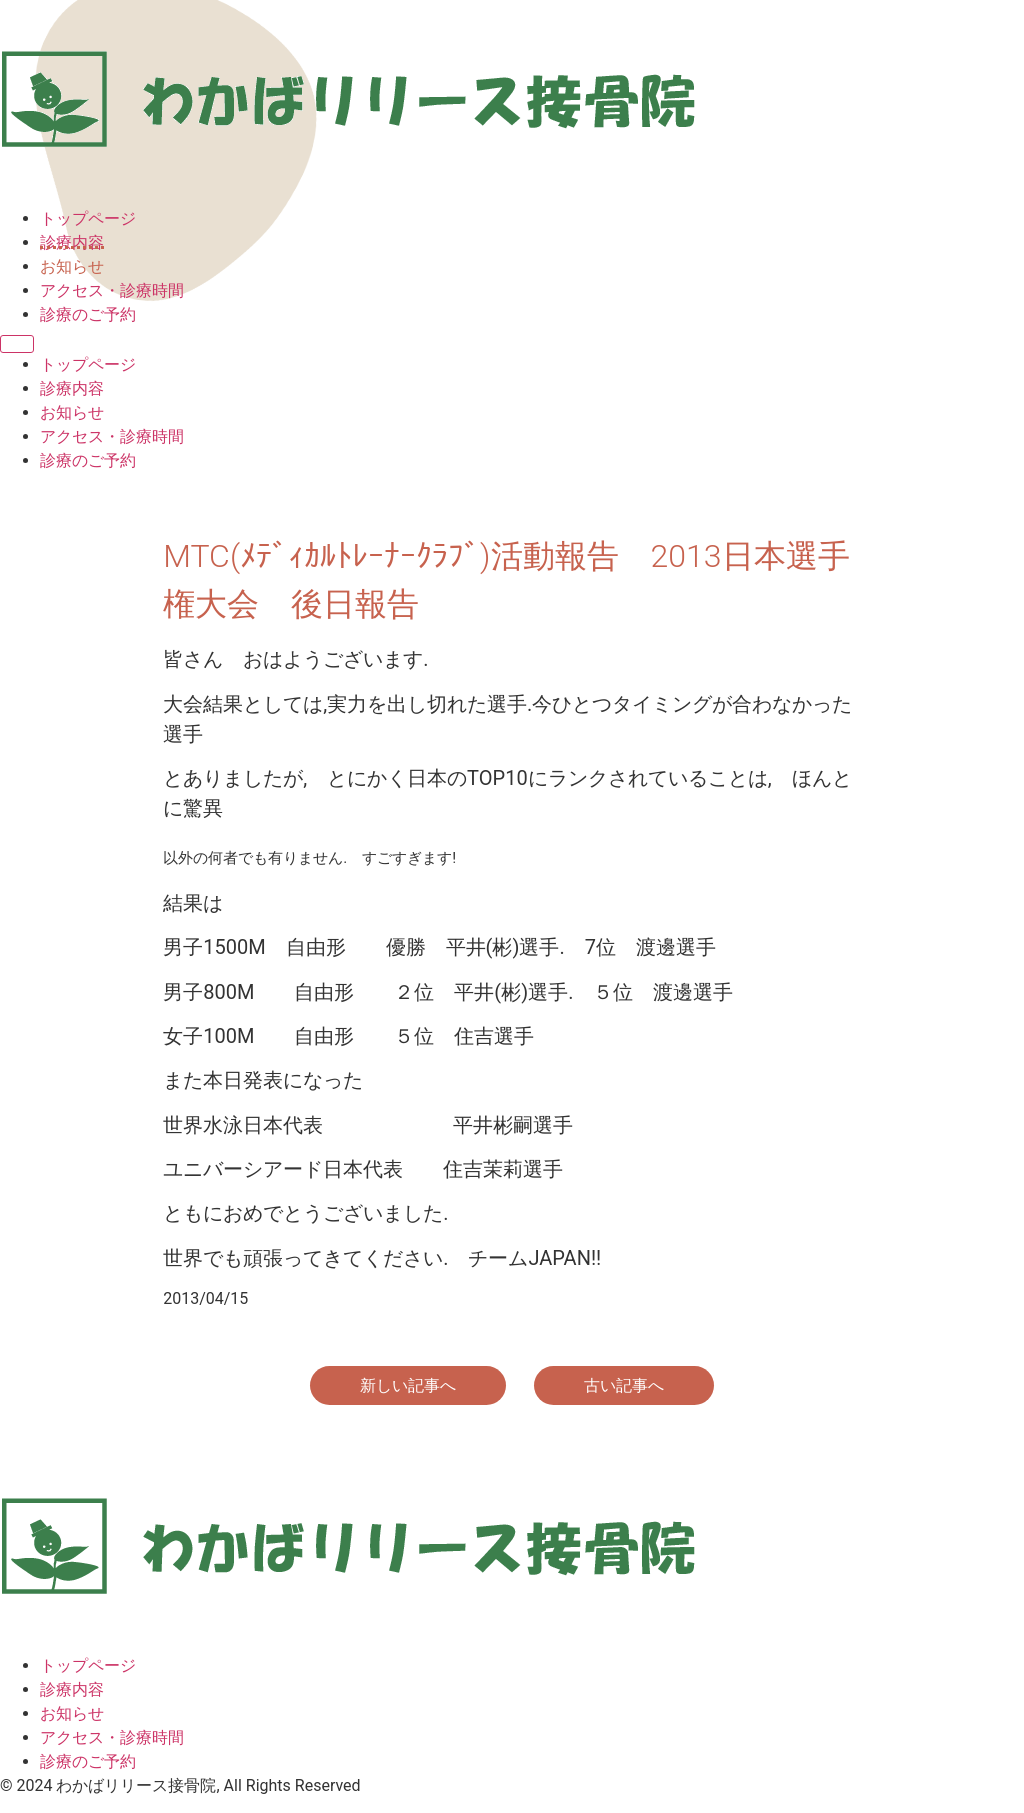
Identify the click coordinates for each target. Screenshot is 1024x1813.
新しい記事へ (408, 1385)
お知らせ (72, 266)
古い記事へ (624, 1385)
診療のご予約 (88, 314)
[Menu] (17, 344)
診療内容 (72, 242)
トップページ (88, 218)
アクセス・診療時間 (112, 290)
